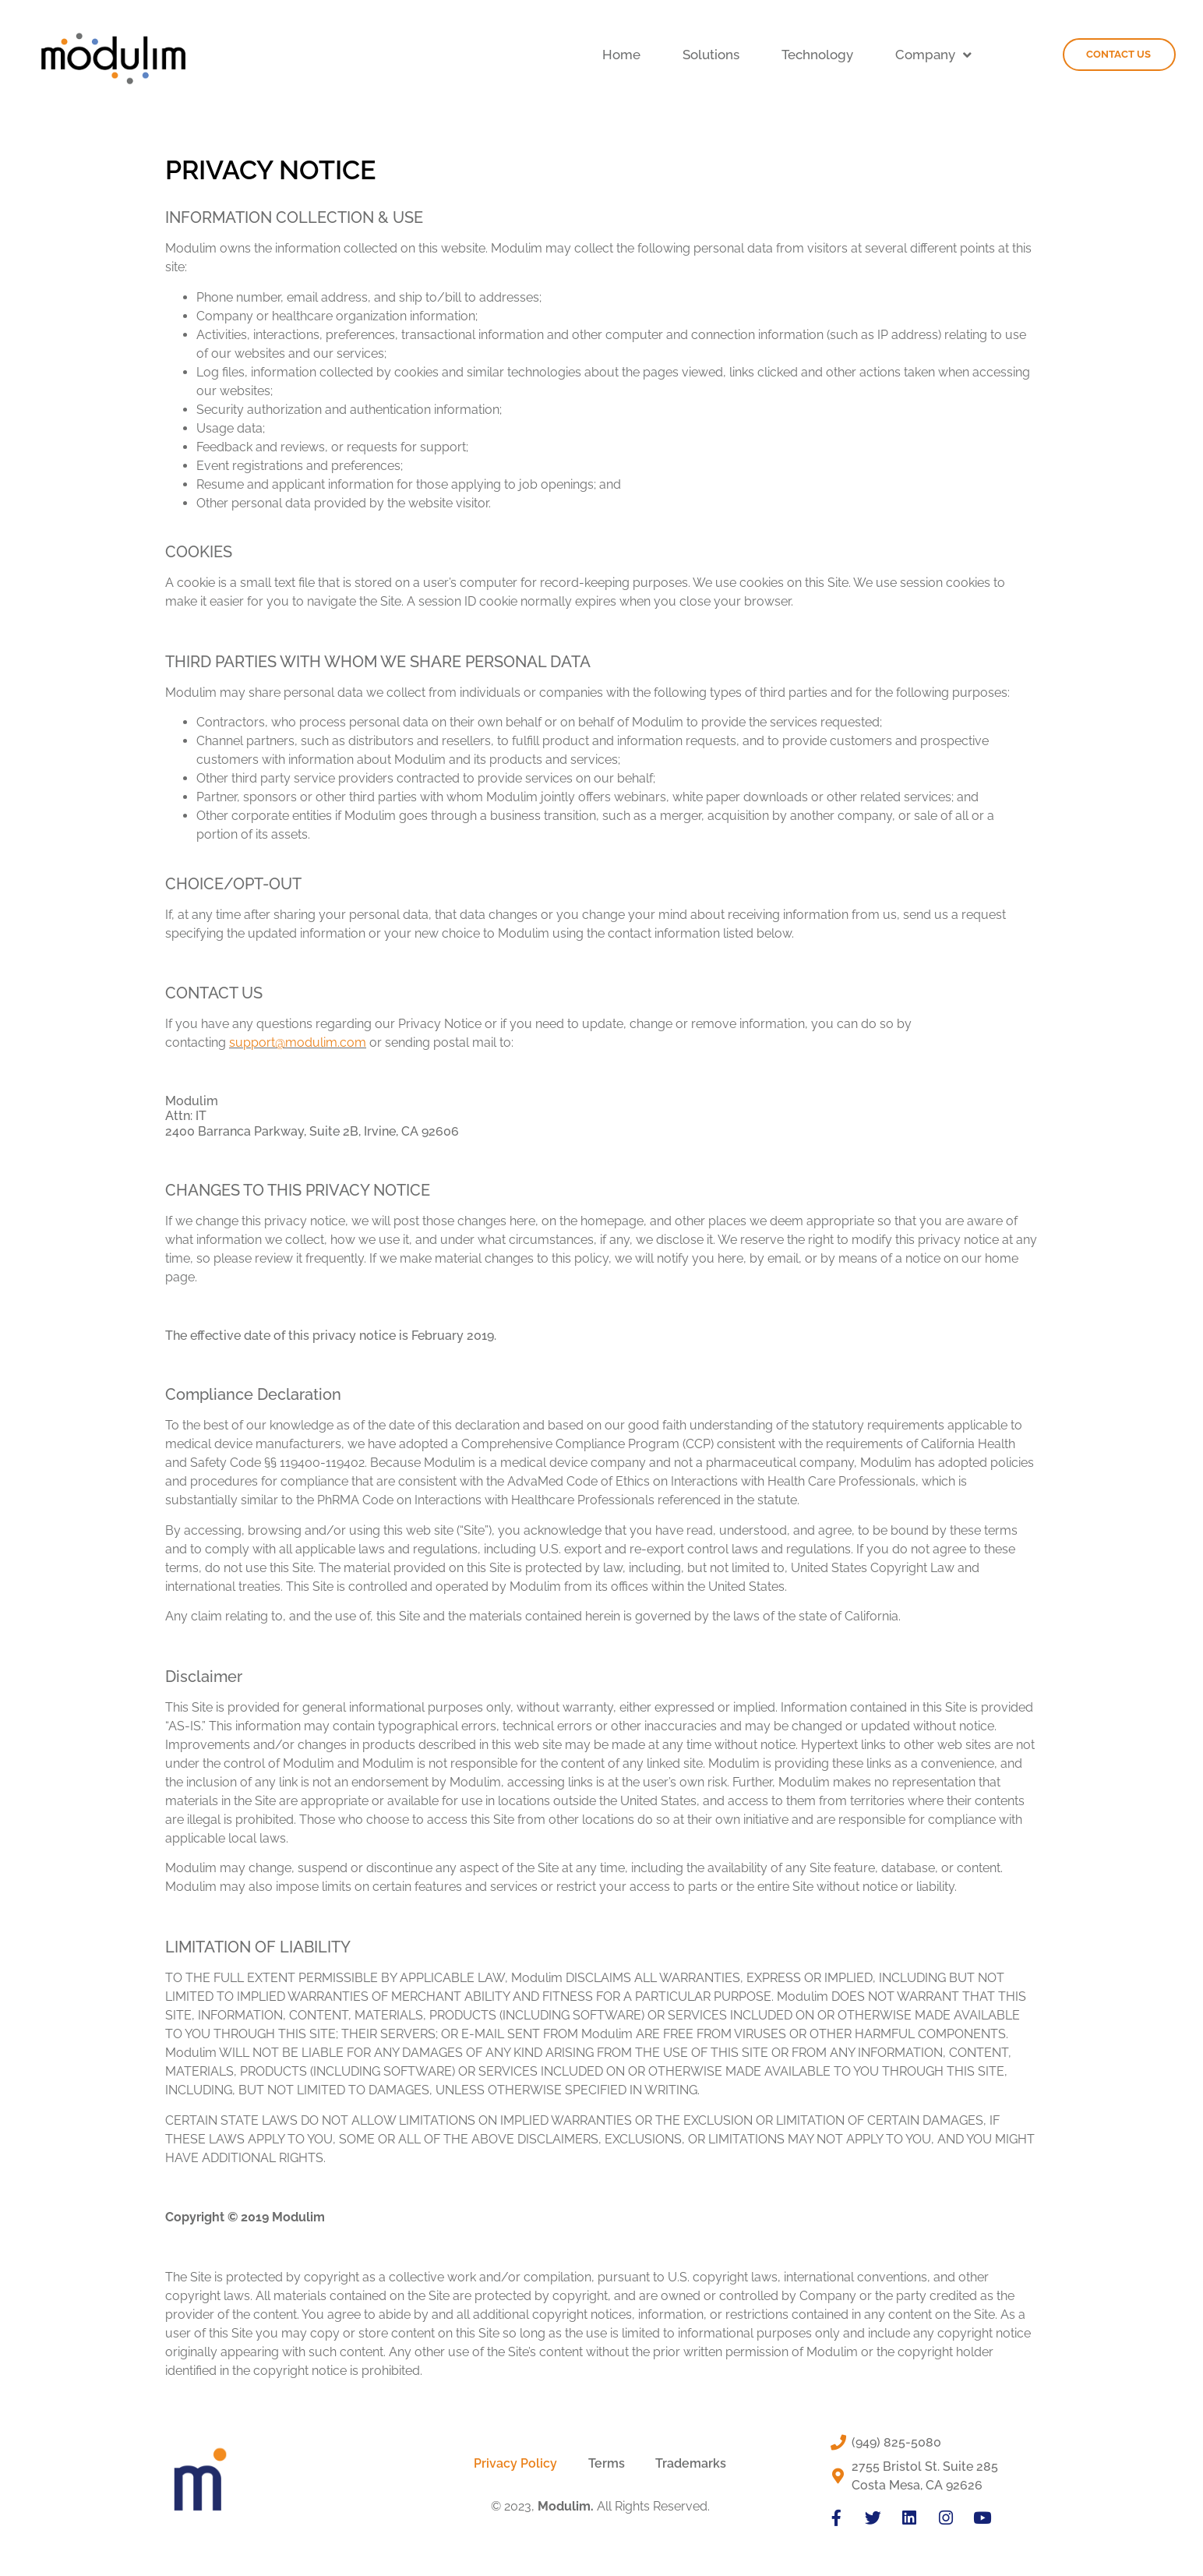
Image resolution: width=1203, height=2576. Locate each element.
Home (621, 54)
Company (933, 55)
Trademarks (691, 2463)
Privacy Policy (515, 2463)
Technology (817, 54)
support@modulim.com (297, 1042)
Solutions (711, 54)
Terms (606, 2463)
